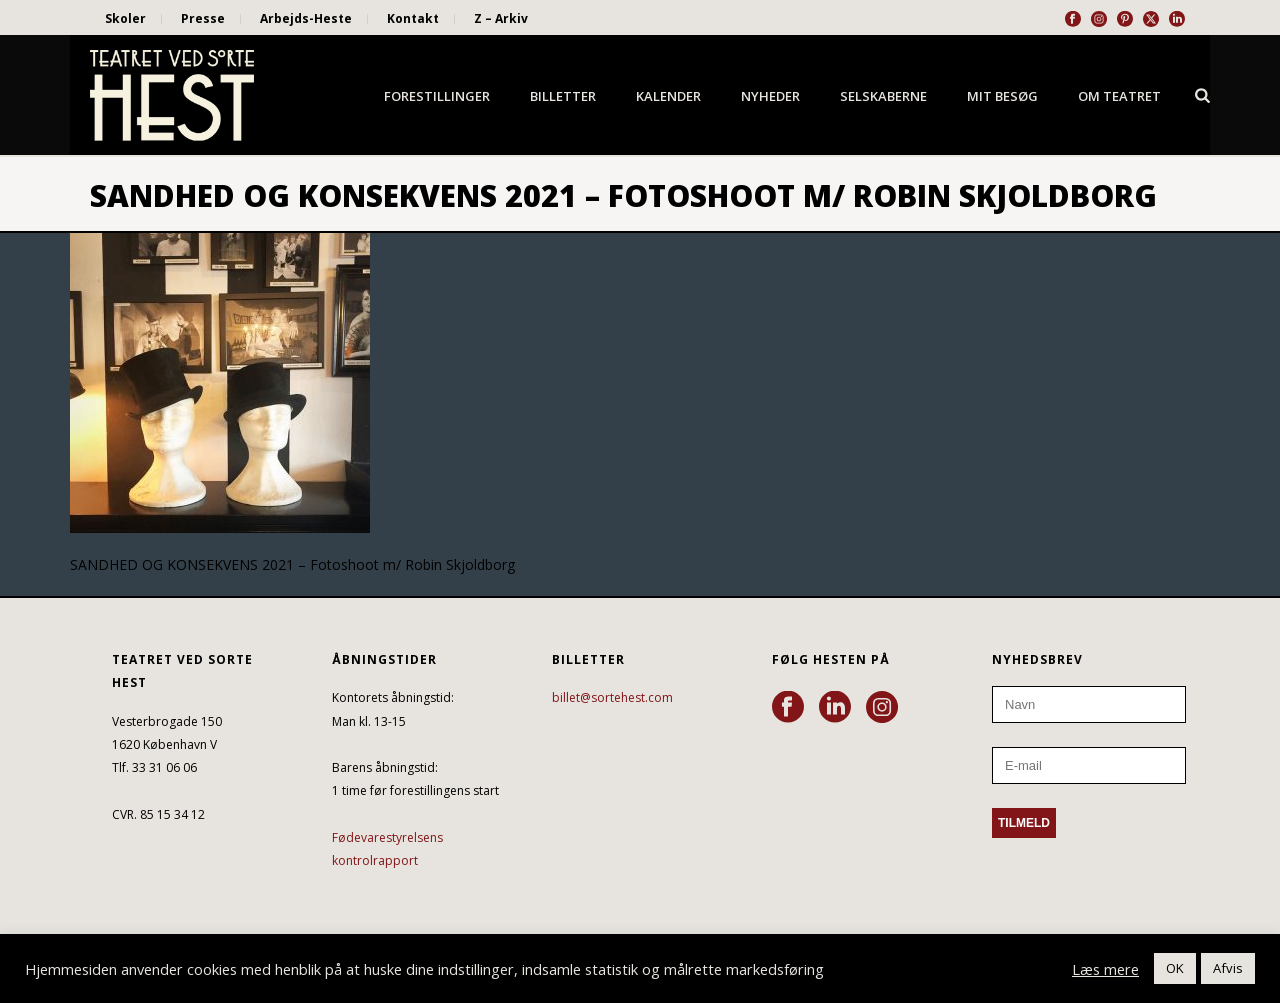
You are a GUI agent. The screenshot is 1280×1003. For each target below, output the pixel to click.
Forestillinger (437, 96)
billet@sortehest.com (612, 697)
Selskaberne (883, 96)
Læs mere (1105, 969)
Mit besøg (1002, 96)
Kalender (668, 96)
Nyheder (770, 96)
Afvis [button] (1228, 968)
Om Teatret (1119, 96)
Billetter (563, 96)
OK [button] (1175, 968)
